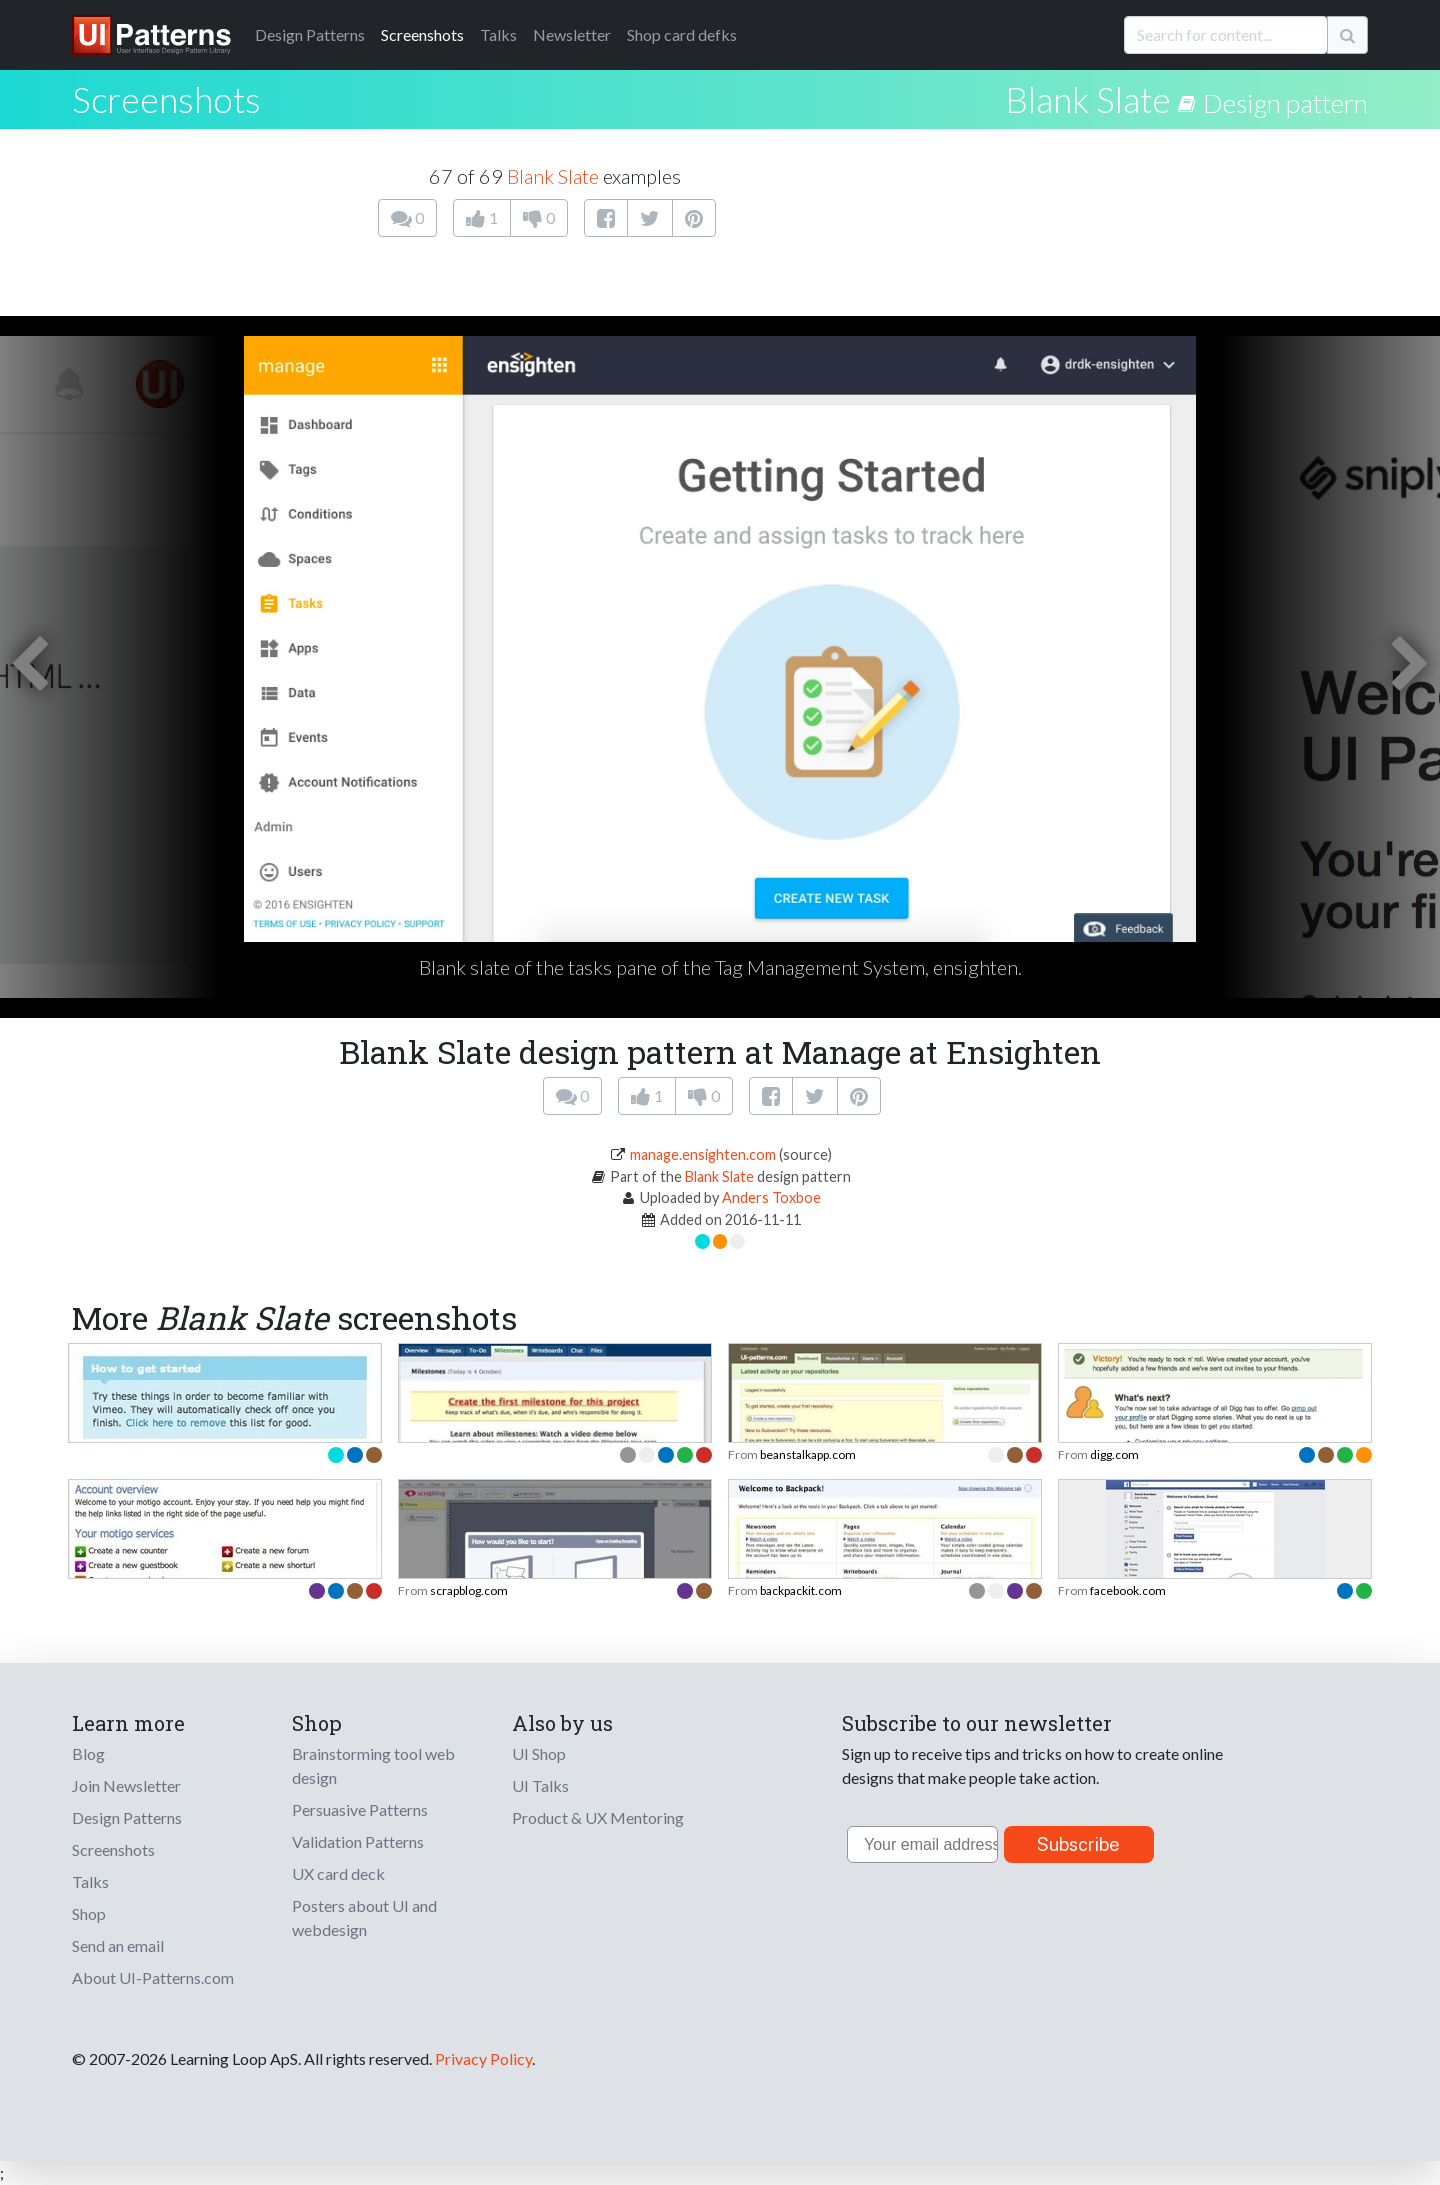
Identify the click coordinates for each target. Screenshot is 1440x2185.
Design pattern (1285, 103)
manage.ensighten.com (703, 1154)
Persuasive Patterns (360, 1809)
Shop (89, 1913)
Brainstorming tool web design (373, 1765)
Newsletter (572, 34)
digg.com (1114, 1454)
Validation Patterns (358, 1841)
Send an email (118, 1945)
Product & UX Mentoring (598, 1817)
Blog (88, 1753)
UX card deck (338, 1873)
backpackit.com (801, 1590)
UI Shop (539, 1753)
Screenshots (422, 34)
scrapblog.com (469, 1590)
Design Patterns (127, 1817)
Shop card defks (682, 34)
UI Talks (540, 1785)
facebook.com (1128, 1590)
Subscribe (1078, 1844)
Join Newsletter (126, 1785)
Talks (498, 34)
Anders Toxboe (771, 1197)
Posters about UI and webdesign (364, 1917)
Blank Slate (1088, 99)
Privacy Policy (483, 2058)
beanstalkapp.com (808, 1454)
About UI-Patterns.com (153, 1977)
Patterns (310, 34)
